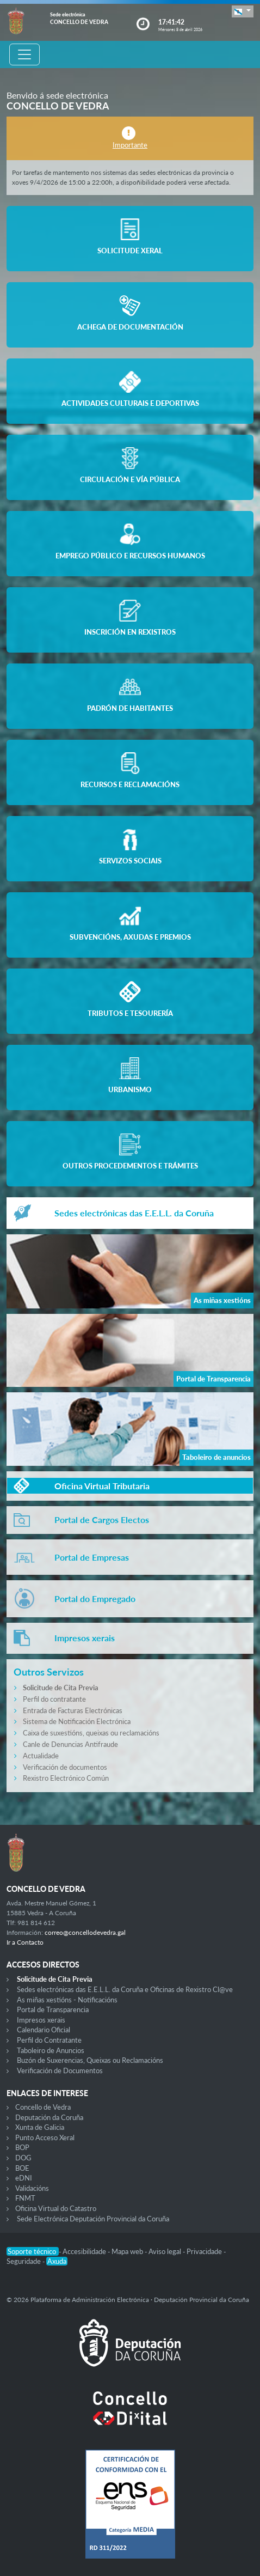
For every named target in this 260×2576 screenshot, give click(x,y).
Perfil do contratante (54, 1699)
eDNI (23, 2177)
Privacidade (205, 2251)
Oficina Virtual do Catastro (55, 2208)
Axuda (56, 2261)
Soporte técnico (33, 2251)
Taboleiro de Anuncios (50, 2050)
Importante (130, 145)
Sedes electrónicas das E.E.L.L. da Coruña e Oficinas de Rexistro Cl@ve (125, 1989)
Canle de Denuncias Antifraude (70, 1744)
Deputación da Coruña (49, 2117)
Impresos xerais (41, 2019)
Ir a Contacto (25, 1942)
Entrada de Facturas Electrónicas (72, 1710)
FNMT (25, 2198)
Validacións (32, 2188)
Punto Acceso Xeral (45, 2137)
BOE (22, 2168)
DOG (23, 2157)
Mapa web (128, 2251)
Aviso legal (165, 2251)
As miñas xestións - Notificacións (67, 1999)
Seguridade (24, 2261)
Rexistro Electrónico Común (66, 1778)
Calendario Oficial (43, 2029)
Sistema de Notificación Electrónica (77, 1721)
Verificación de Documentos (60, 2070)
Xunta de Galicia (39, 2127)
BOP (22, 2147)
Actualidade (41, 1755)
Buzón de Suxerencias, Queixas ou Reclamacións (90, 2060)
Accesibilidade (85, 2251)
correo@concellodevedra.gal (85, 1932)
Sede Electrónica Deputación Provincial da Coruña (93, 2218)
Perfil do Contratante (49, 2040)
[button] (242, 11)
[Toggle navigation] (24, 54)
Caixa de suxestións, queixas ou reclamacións (91, 1732)
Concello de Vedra (43, 2107)
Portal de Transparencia (53, 2009)
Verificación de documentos (65, 1767)
